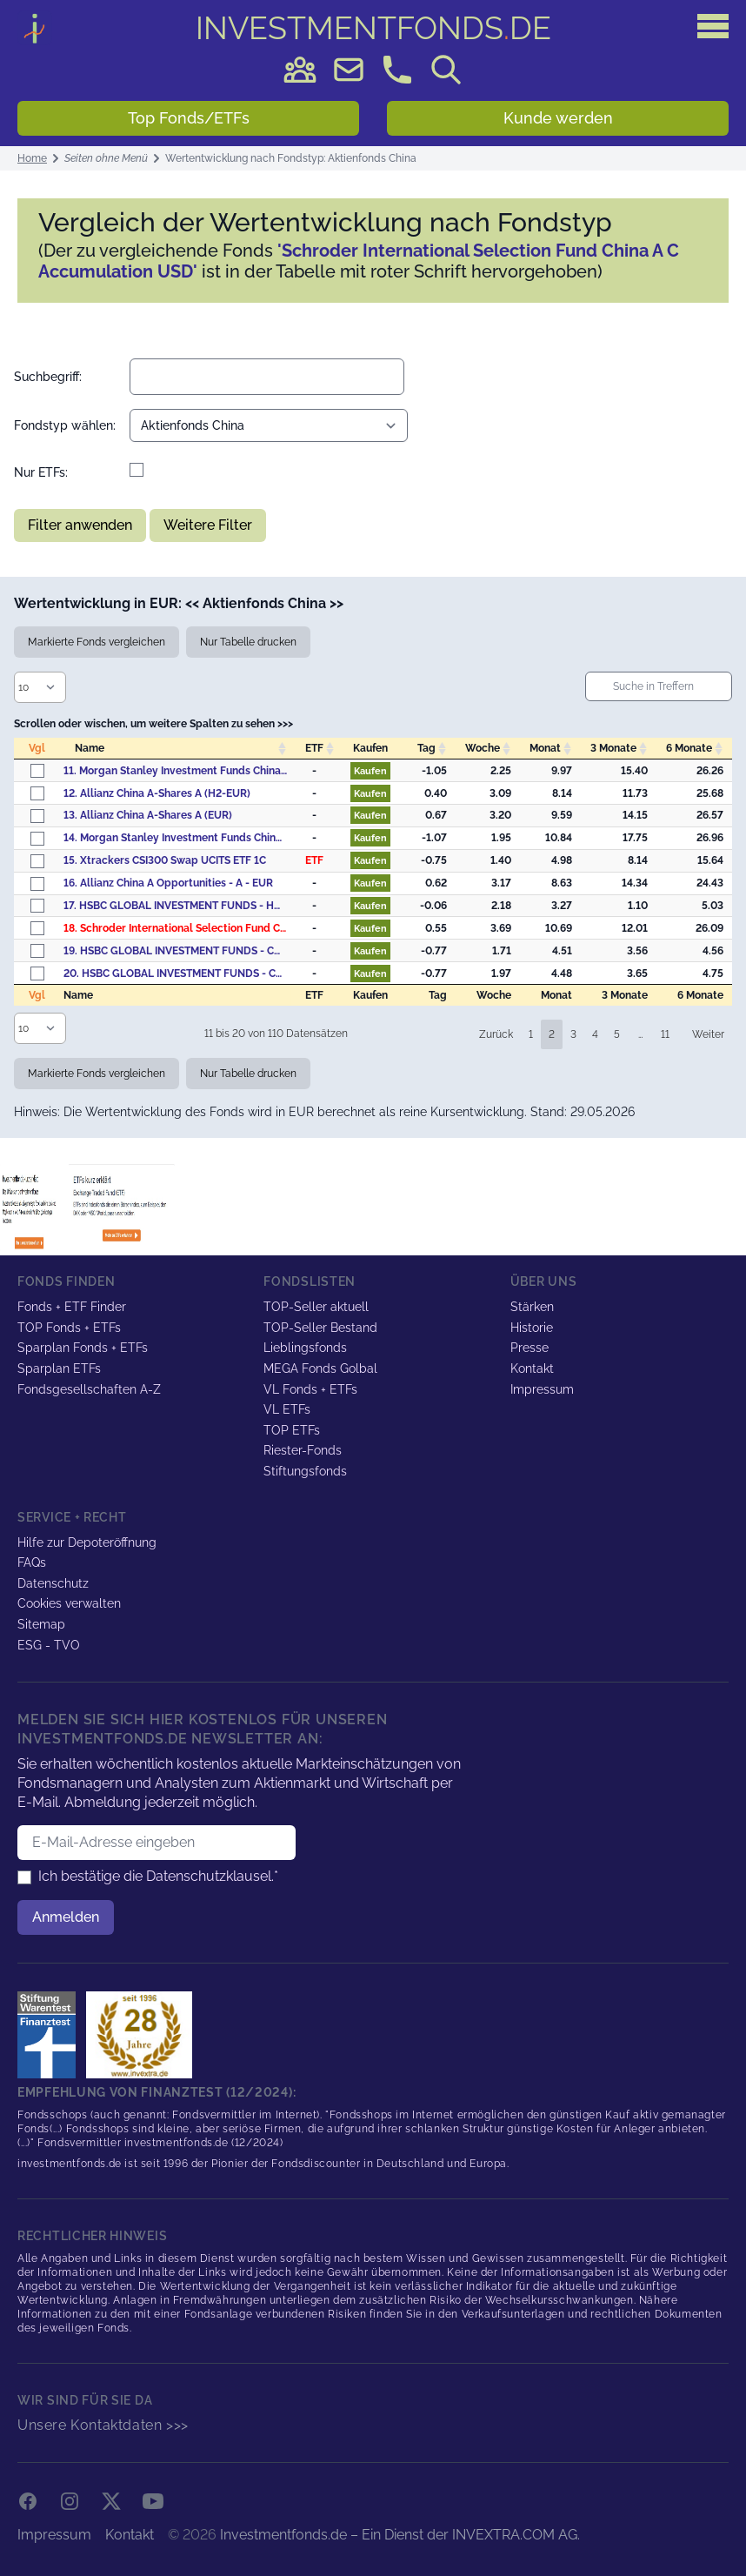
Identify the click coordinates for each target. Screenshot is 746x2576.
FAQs (31, 1562)
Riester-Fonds (302, 1450)
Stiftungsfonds (305, 1471)
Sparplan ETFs (59, 1368)
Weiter (708, 1034)
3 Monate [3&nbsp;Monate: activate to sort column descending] (613, 748)
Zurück (496, 1034)
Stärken (532, 1307)
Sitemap (41, 1624)
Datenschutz (53, 1583)
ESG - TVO (48, 1645)
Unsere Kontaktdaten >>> (103, 2425)
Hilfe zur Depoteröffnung (87, 1542)
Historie (531, 1328)
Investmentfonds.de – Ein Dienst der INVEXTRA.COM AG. (400, 2534)
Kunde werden (558, 118)
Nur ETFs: (41, 472)
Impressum (542, 1389)
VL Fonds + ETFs (310, 1389)
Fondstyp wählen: (65, 425)
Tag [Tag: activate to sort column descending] (426, 748)
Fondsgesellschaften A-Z (89, 1389)
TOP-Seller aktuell (316, 1307)
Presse (529, 1348)
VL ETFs (286, 1409)
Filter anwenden (80, 525)
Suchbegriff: (48, 377)
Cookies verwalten (69, 1603)
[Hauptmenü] (713, 26)
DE (373, 28)
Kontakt (532, 1368)
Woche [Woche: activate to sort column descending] (482, 748)
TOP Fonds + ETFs (69, 1328)
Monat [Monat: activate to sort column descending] (545, 748)
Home (32, 158)
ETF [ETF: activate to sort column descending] (314, 748)
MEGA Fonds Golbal (320, 1368)
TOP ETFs (291, 1430)
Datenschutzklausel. (210, 1876)
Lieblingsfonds (305, 1348)
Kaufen (370, 771)
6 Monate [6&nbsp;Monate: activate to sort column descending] (689, 748)
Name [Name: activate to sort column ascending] (89, 748)
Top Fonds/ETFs (189, 118)
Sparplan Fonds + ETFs (82, 1348)
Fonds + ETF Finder (71, 1307)
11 (665, 1034)
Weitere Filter (207, 525)
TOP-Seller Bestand (320, 1328)
